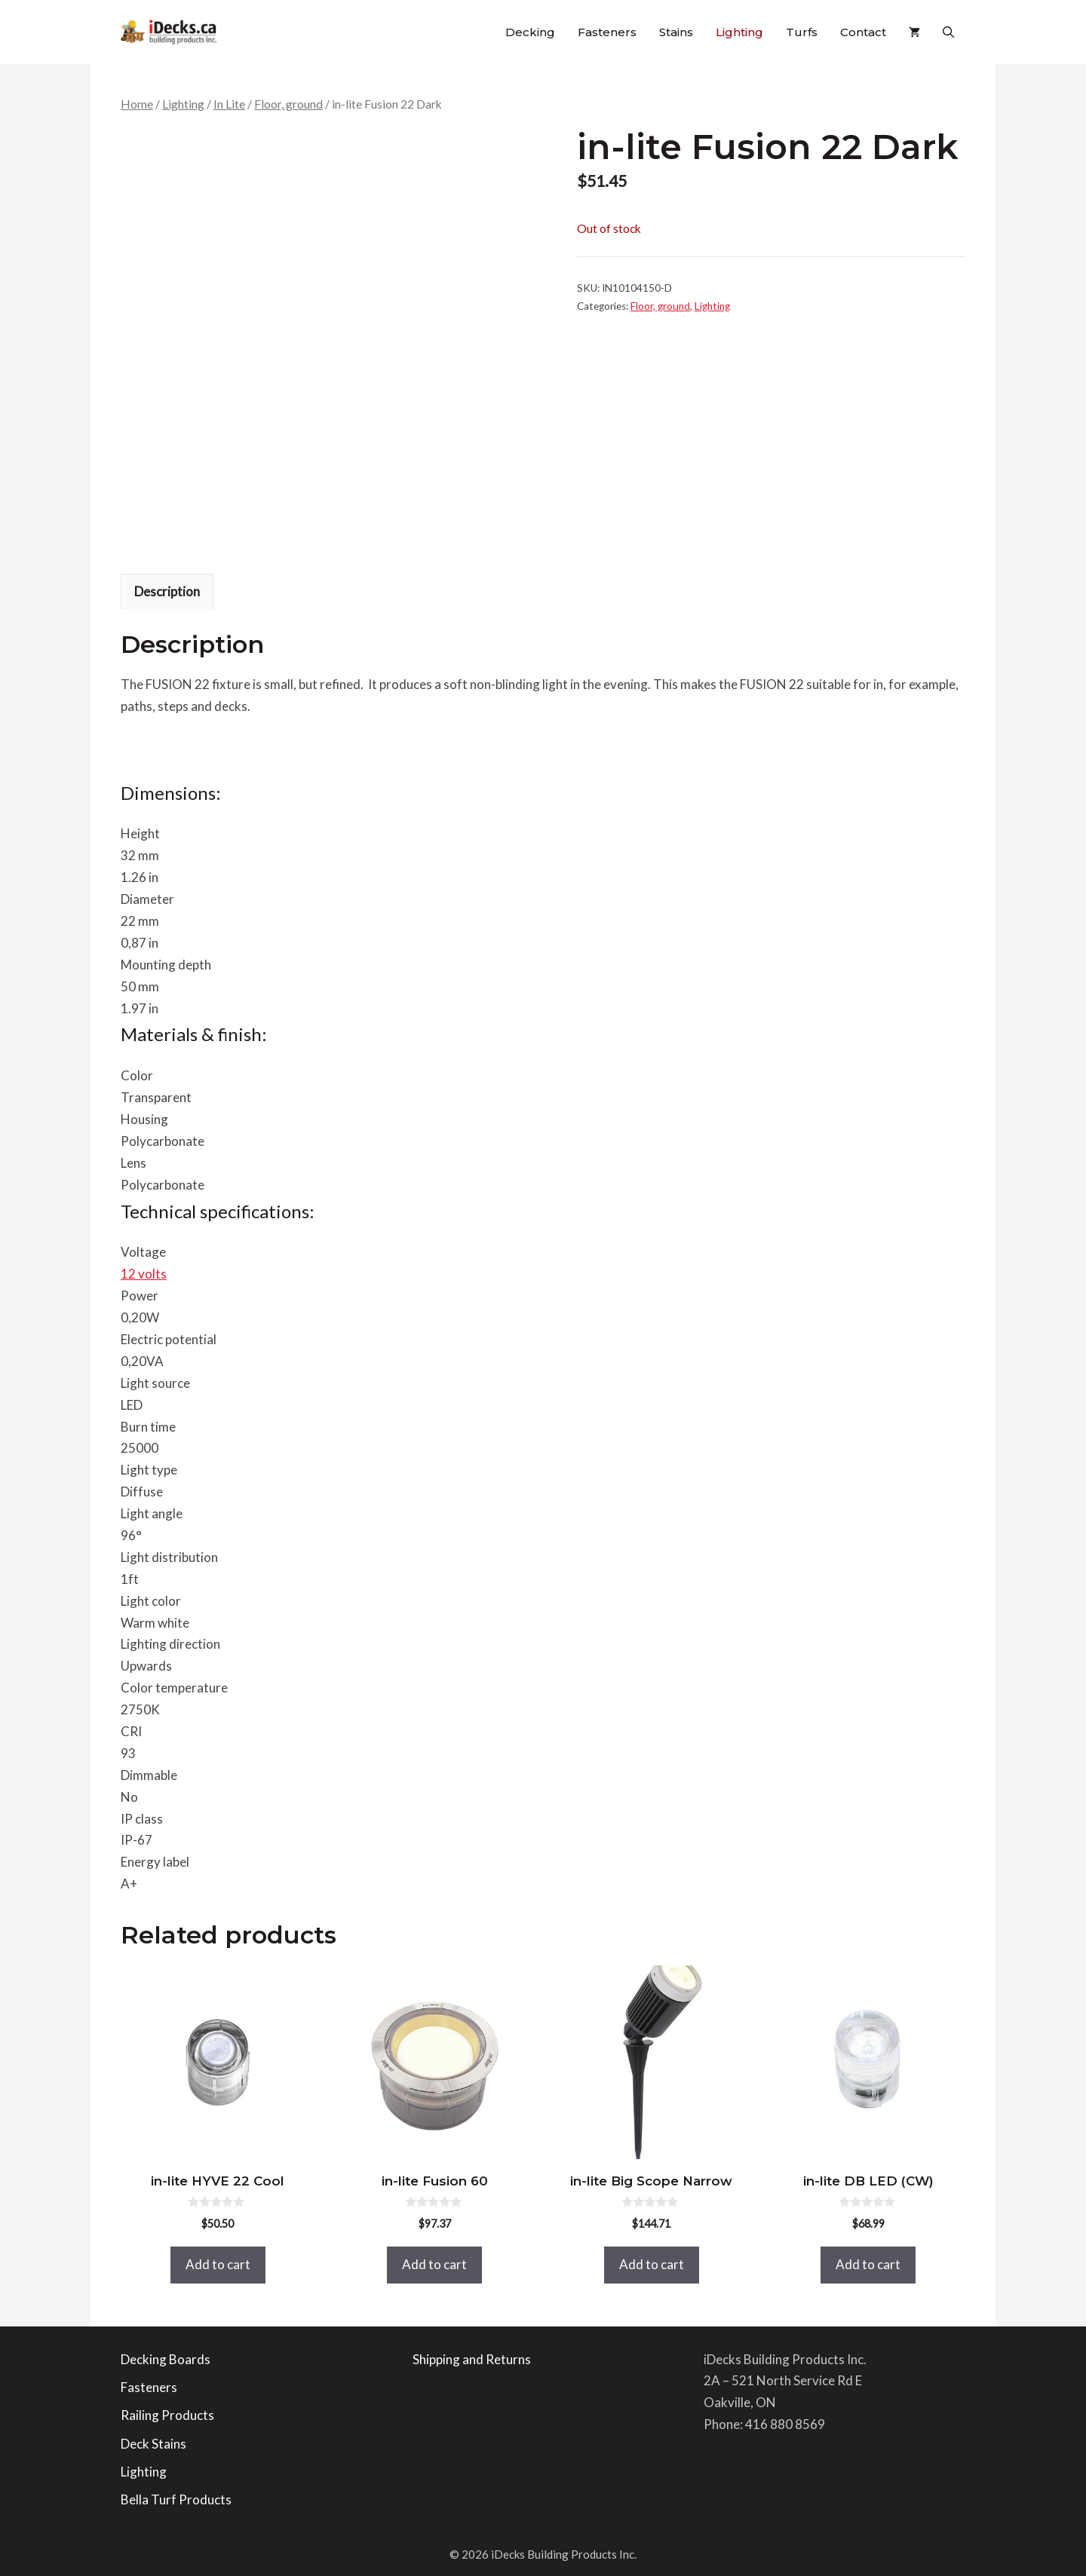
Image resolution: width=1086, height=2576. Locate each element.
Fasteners (607, 32)
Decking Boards (165, 2359)
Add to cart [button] (218, 2264)
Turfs (802, 32)
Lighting (739, 32)
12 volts (144, 1274)
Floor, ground (288, 104)
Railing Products (167, 2415)
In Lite (229, 104)
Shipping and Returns (472, 2359)
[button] (948, 32)
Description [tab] (167, 591)
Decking (530, 32)
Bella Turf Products (176, 2499)
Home (137, 104)
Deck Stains (153, 2444)
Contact (863, 32)
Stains (676, 32)
